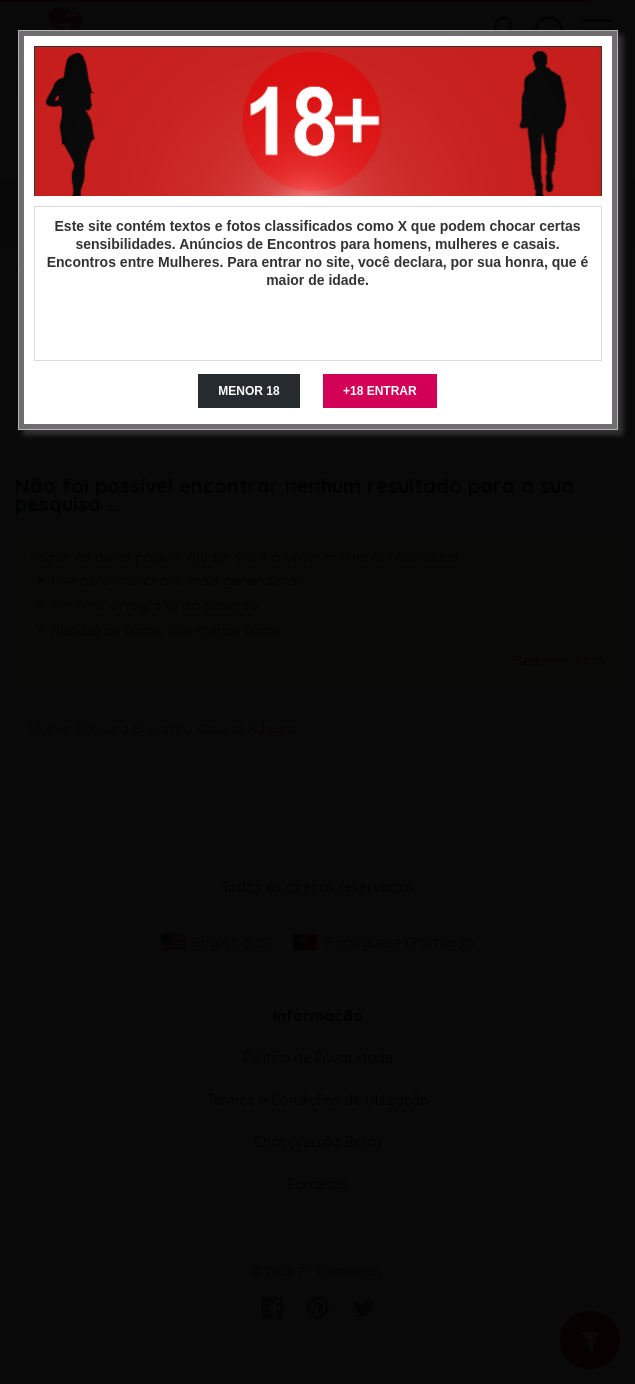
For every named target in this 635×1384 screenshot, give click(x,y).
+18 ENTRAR (380, 391)
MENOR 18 (248, 391)
